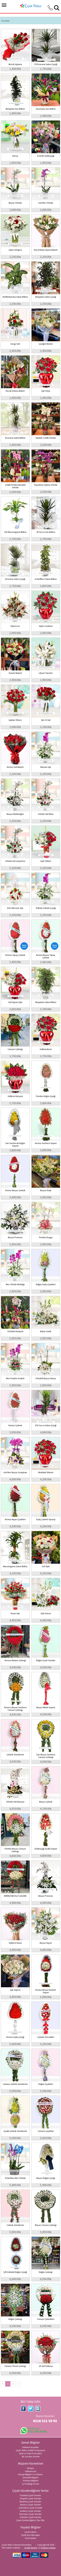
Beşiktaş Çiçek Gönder (30, 2501)
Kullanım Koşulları (30, 2447)
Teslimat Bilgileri (30, 2480)
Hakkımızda (30, 2471)
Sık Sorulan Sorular (30, 2456)
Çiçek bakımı (31, 2532)
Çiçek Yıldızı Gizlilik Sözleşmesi (30, 2450)
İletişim (30, 2468)
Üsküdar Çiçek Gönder (30, 2517)
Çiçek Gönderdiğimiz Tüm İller (30, 2520)
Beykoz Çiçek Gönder (30, 2504)
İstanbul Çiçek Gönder (30, 2495)
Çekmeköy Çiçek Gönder (30, 2507)
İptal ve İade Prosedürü (30, 2453)
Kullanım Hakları (48, 2547)
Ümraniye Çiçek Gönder (30, 2514)
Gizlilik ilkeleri (30, 2547)
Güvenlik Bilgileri (31, 2477)
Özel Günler (30, 2538)
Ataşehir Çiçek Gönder (30, 2498)
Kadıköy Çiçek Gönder (30, 2511)
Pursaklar (6, 21)
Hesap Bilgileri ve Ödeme (30, 2474)
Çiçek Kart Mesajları (30, 2535)
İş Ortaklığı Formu (30, 2483)
